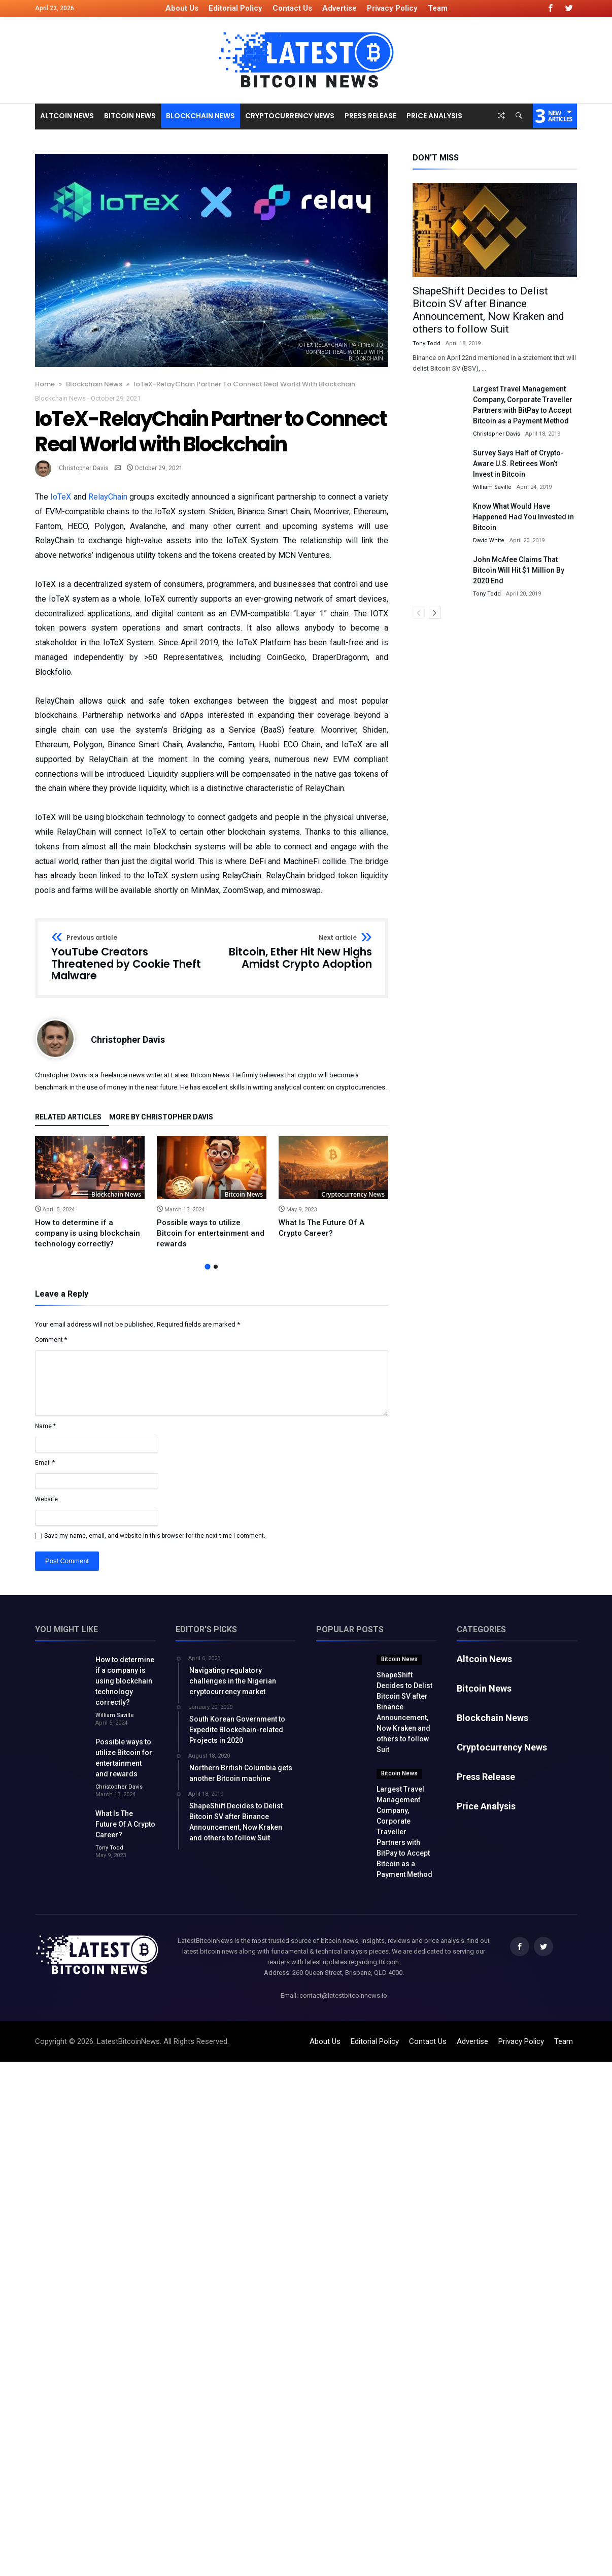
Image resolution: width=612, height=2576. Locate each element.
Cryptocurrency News (353, 1194)
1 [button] (207, 1266)
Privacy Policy (392, 8)
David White (488, 540)
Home (45, 384)
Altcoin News (484, 1659)
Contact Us (292, 8)
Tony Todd (426, 343)
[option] (90, 1192)
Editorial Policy (235, 8)
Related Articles (68, 1117)
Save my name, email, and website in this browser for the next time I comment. (154, 1535)
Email (45, 1462)
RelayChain (107, 497)
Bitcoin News (244, 1194)
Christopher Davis (84, 468)
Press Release (486, 1776)
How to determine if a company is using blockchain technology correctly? (87, 1233)
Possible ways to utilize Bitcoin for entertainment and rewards (210, 1233)
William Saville (492, 487)
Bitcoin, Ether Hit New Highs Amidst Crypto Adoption (295, 952)
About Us (181, 8)
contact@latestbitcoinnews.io (343, 1995)
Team (438, 8)
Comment (51, 1339)
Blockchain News (94, 384)
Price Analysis (486, 1806)
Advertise (339, 8)
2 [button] (216, 1267)
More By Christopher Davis (161, 1117)
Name (45, 1426)
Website (46, 1499)
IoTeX (60, 497)
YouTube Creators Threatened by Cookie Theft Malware (128, 958)
